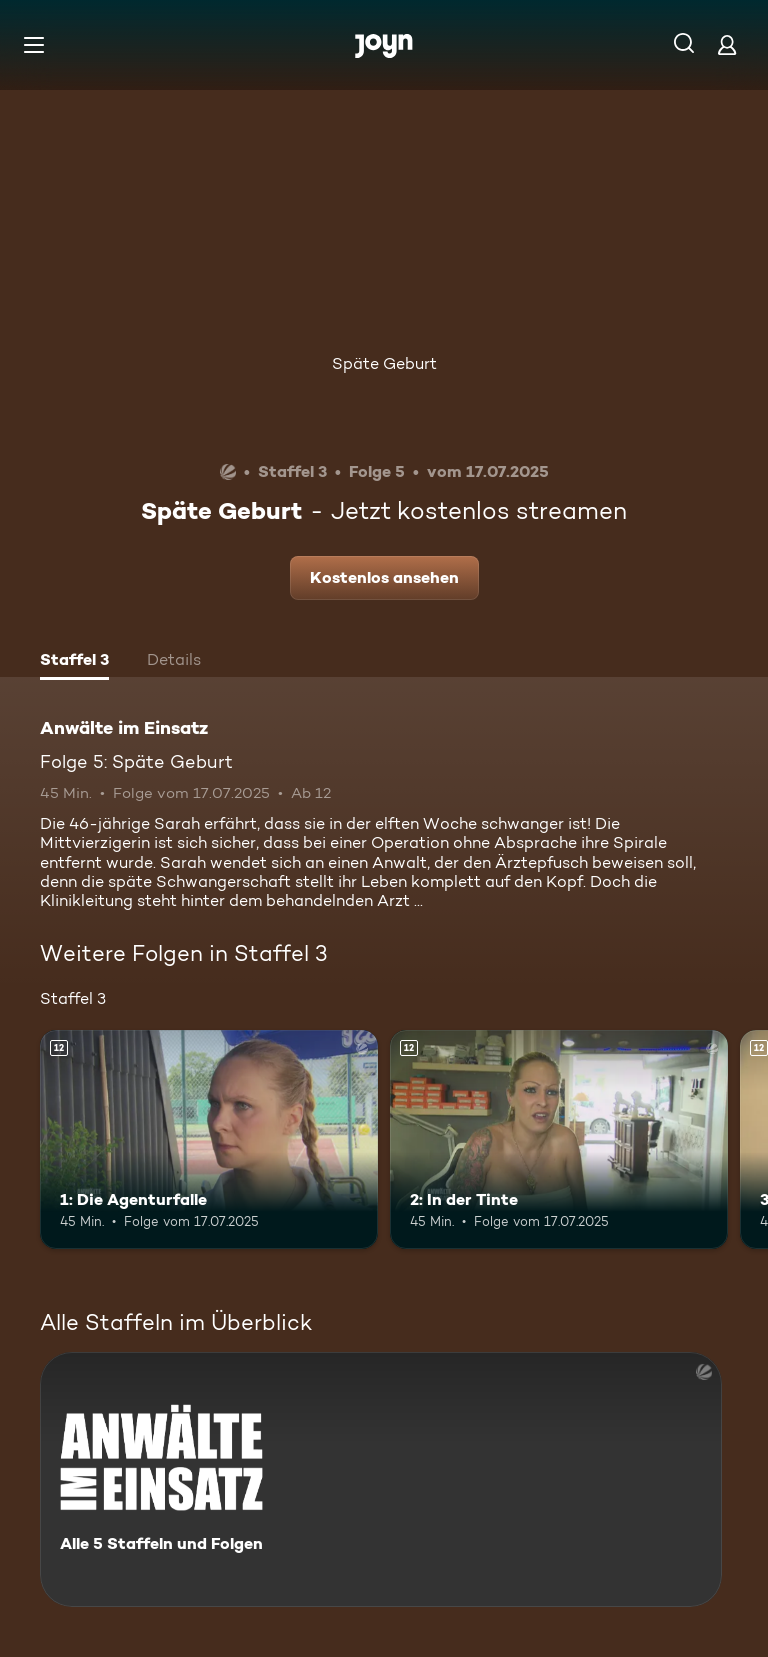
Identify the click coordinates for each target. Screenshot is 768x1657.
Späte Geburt (384, 363)
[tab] (74, 662)
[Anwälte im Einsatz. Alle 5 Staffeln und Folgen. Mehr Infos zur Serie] (381, 1479)
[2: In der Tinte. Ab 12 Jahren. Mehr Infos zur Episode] (559, 1140)
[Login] (727, 44)
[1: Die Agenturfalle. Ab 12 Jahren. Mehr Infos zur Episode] (209, 1140)
